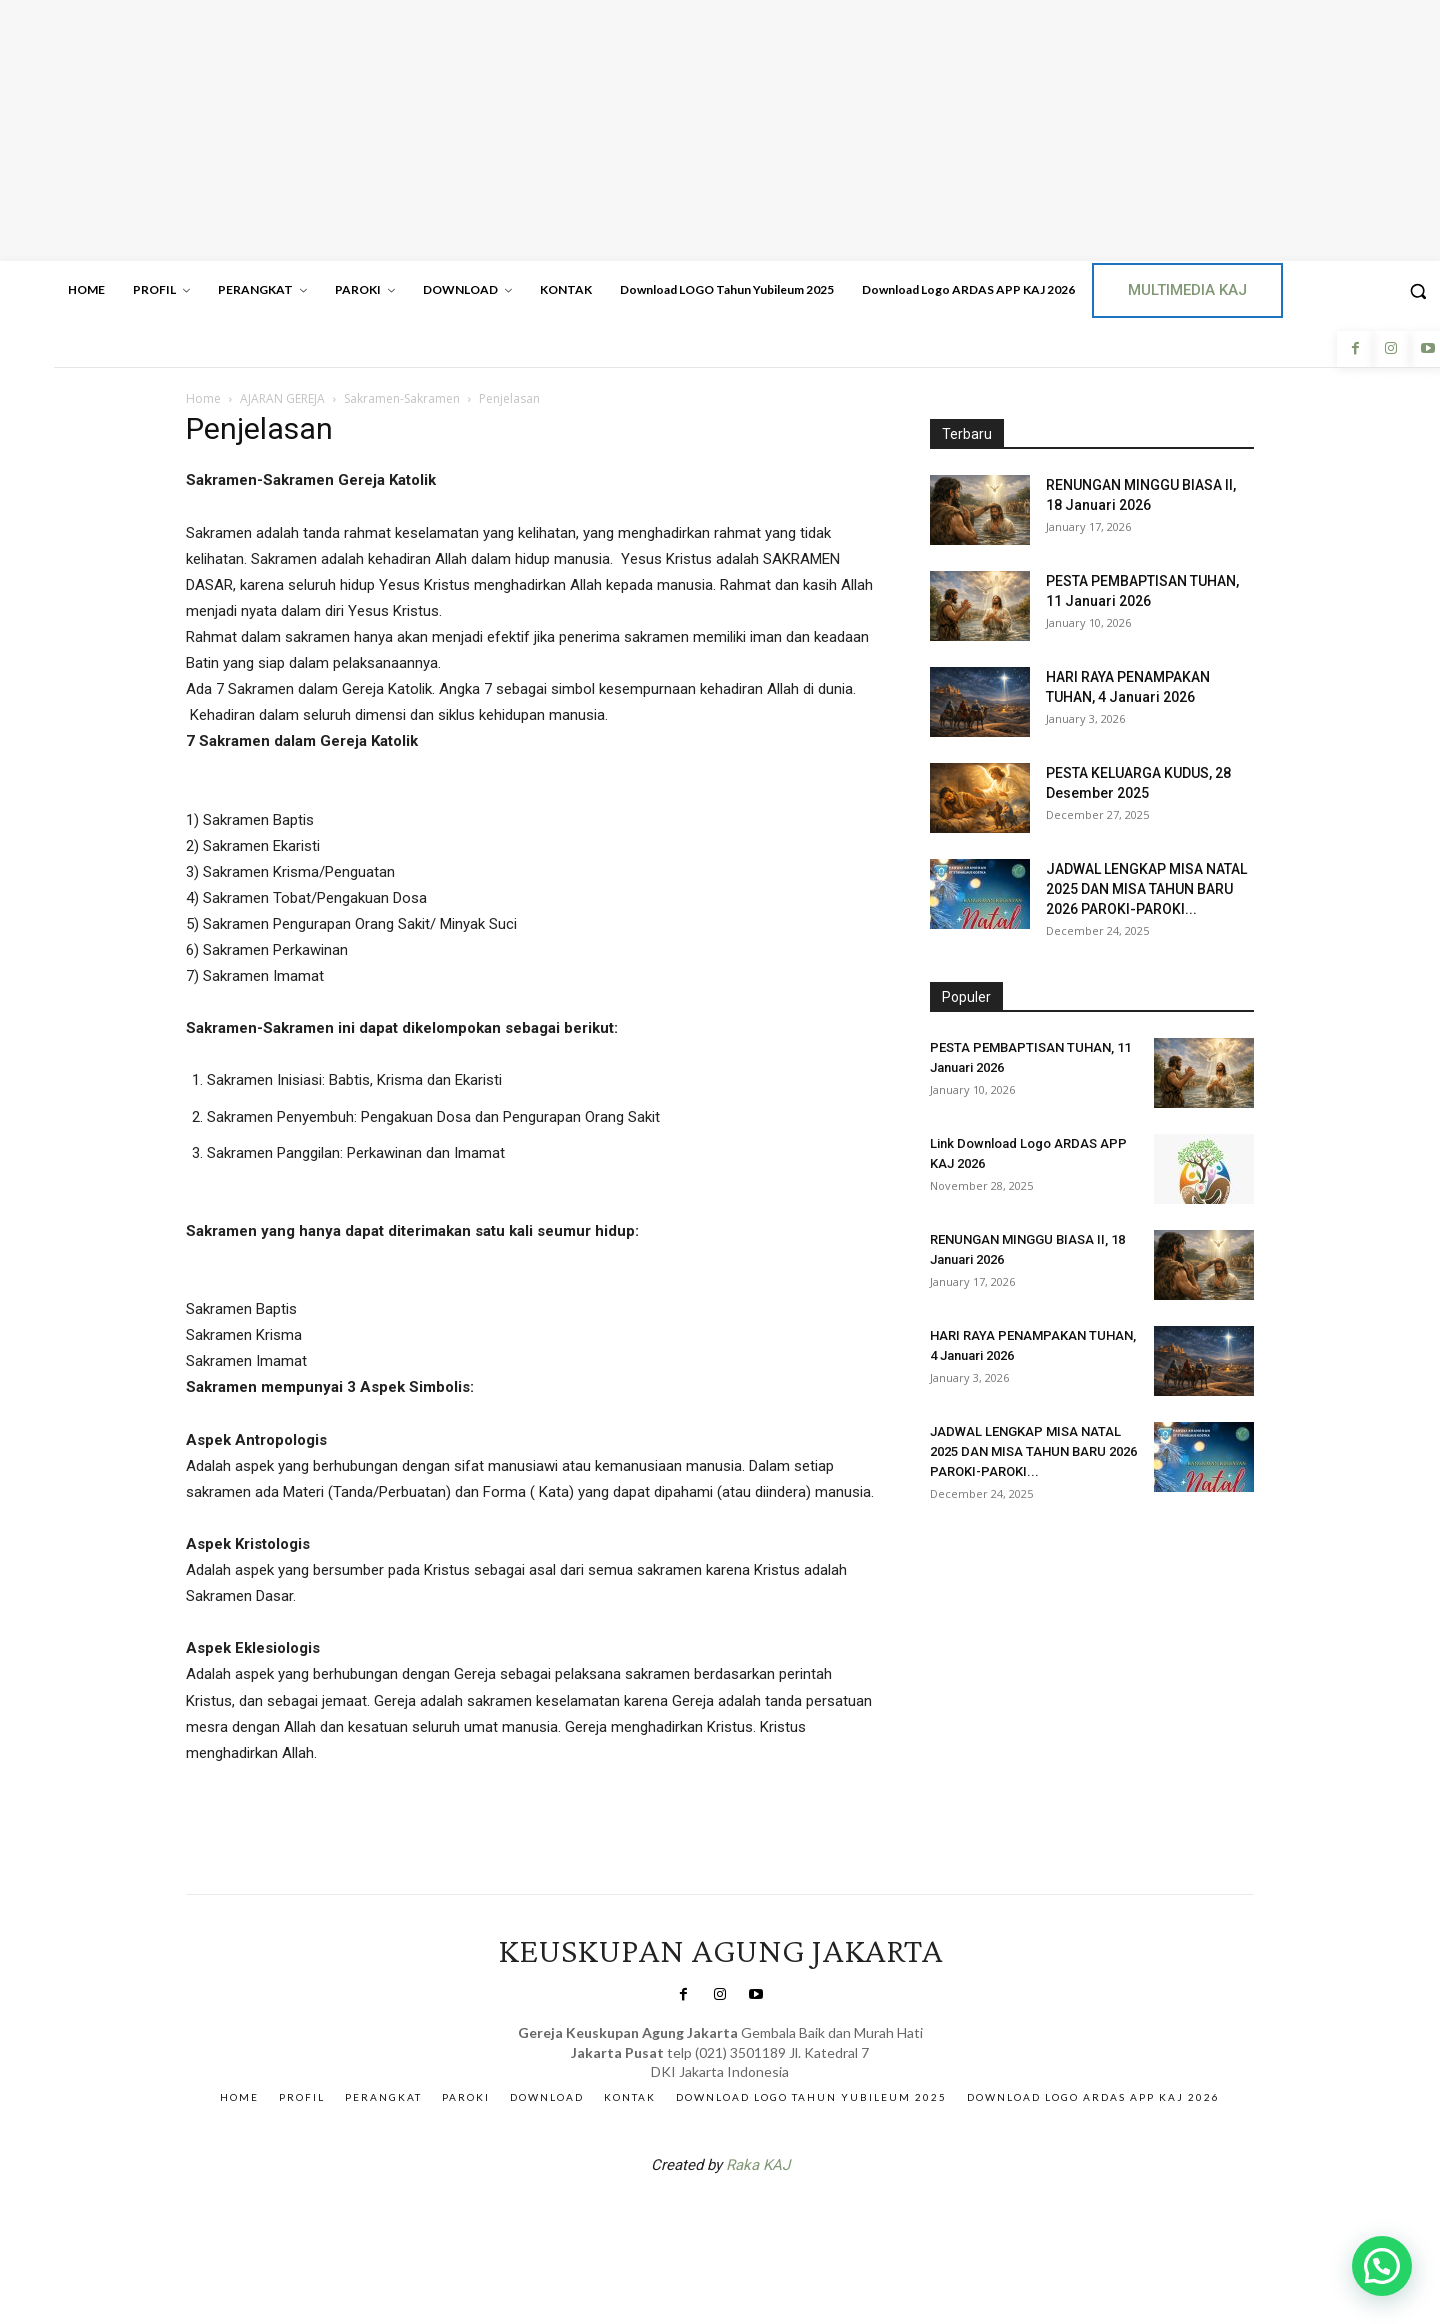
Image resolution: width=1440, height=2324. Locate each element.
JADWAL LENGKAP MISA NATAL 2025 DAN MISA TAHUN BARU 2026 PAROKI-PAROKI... (1146, 889)
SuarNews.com (689, 2217)
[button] (1382, 2266)
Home (203, 398)
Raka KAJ (758, 2165)
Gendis (780, 2217)
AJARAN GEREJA (282, 398)
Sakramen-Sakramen (402, 398)
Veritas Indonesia (985, 1561)
